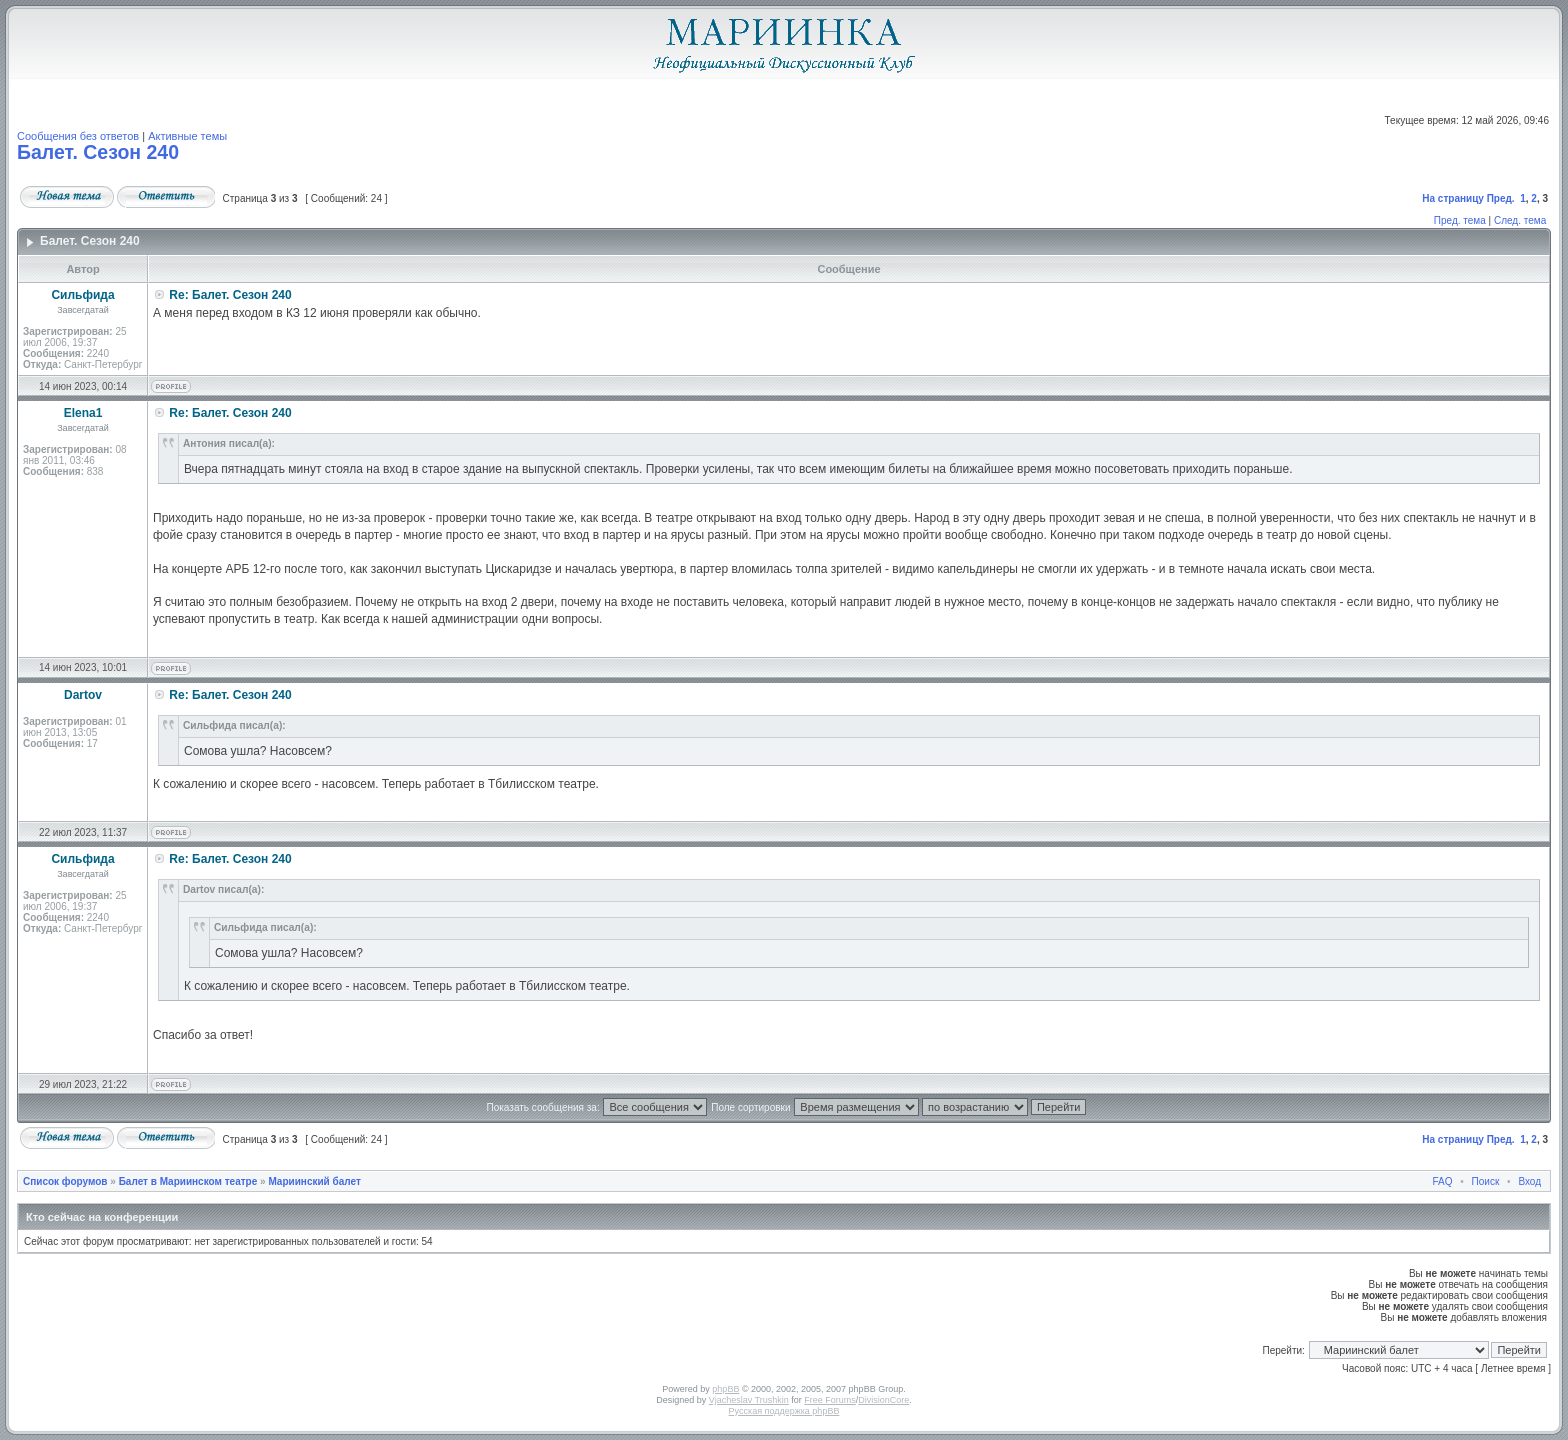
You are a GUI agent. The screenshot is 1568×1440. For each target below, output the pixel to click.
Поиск (1486, 1181)
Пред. (1501, 198)
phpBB (725, 1389)
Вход (1529, 1181)
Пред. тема (1460, 220)
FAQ (1443, 1181)
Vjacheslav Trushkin (749, 1400)
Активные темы (187, 136)
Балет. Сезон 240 (98, 152)
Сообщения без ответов (78, 136)
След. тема (1520, 220)
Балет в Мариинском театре (188, 1181)
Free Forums (830, 1400)
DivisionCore (883, 1400)
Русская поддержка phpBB (784, 1411)
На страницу (1453, 198)
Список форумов (65, 1181)
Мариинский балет (314, 1181)
